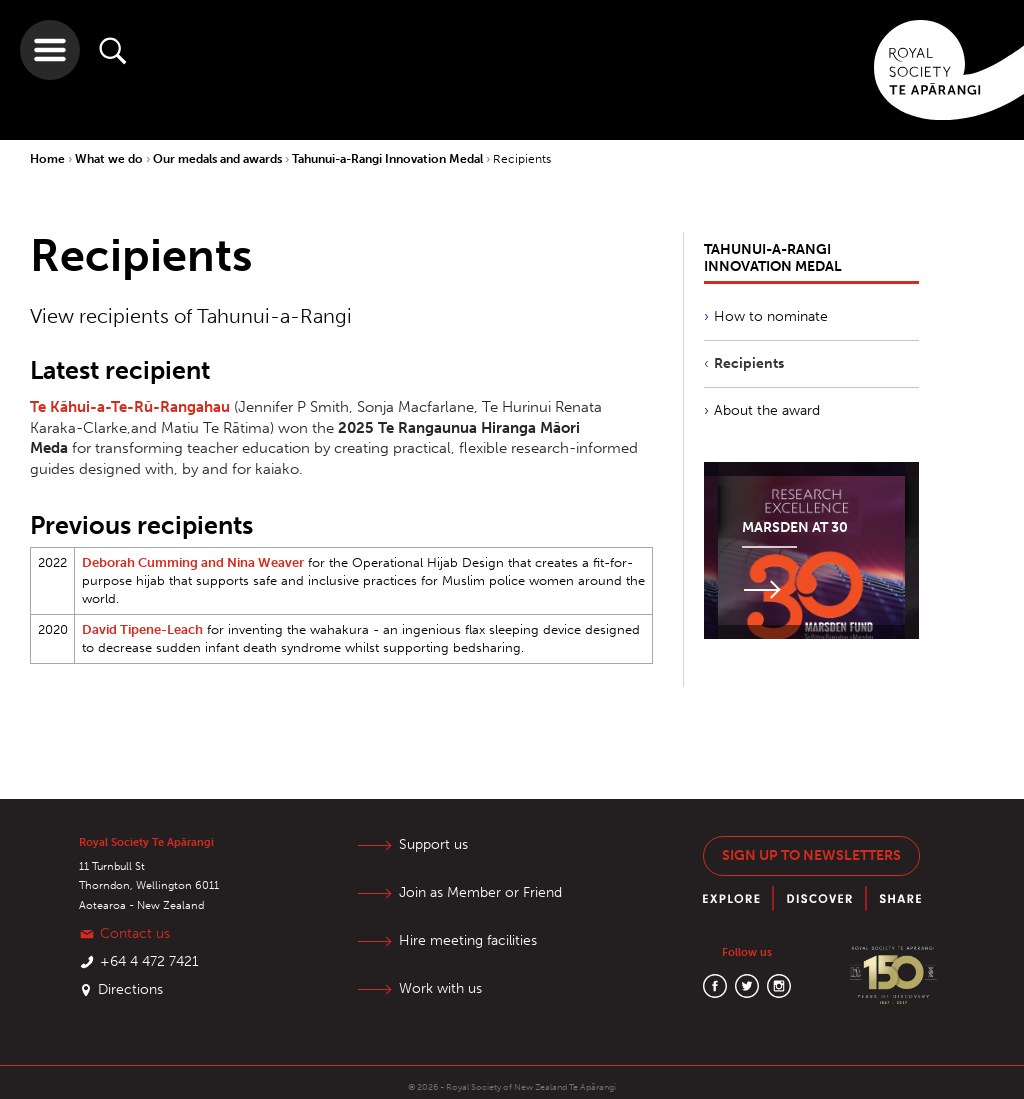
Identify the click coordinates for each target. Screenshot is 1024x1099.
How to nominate (771, 316)
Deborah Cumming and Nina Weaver (193, 562)
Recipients (522, 159)
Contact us (135, 933)
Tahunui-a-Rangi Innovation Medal (389, 159)
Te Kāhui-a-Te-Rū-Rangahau (130, 407)
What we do (110, 159)
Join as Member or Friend (480, 892)
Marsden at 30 (795, 527)
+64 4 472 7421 (149, 961)
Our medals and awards (219, 159)
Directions (130, 989)
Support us (433, 844)
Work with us (440, 988)
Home (49, 159)
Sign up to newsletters (811, 855)
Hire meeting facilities (468, 940)
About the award (767, 410)
